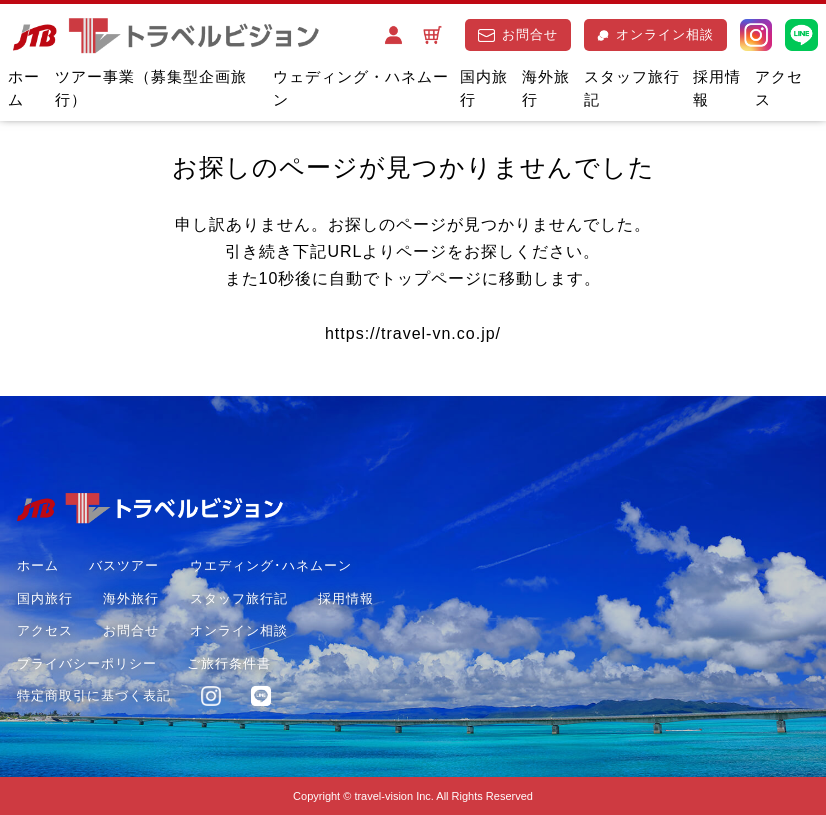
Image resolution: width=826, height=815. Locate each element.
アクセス (779, 88)
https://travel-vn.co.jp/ (413, 333)
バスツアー (124, 565)
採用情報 (717, 88)
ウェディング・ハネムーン (361, 88)
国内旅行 (484, 88)
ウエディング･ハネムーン (271, 565)
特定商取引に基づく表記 (94, 695)
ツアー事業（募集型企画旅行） (151, 88)
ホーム (24, 88)
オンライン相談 (655, 34)
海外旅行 (546, 88)
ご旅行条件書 (229, 663)
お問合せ (518, 34)
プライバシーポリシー (87, 663)
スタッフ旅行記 (632, 88)
